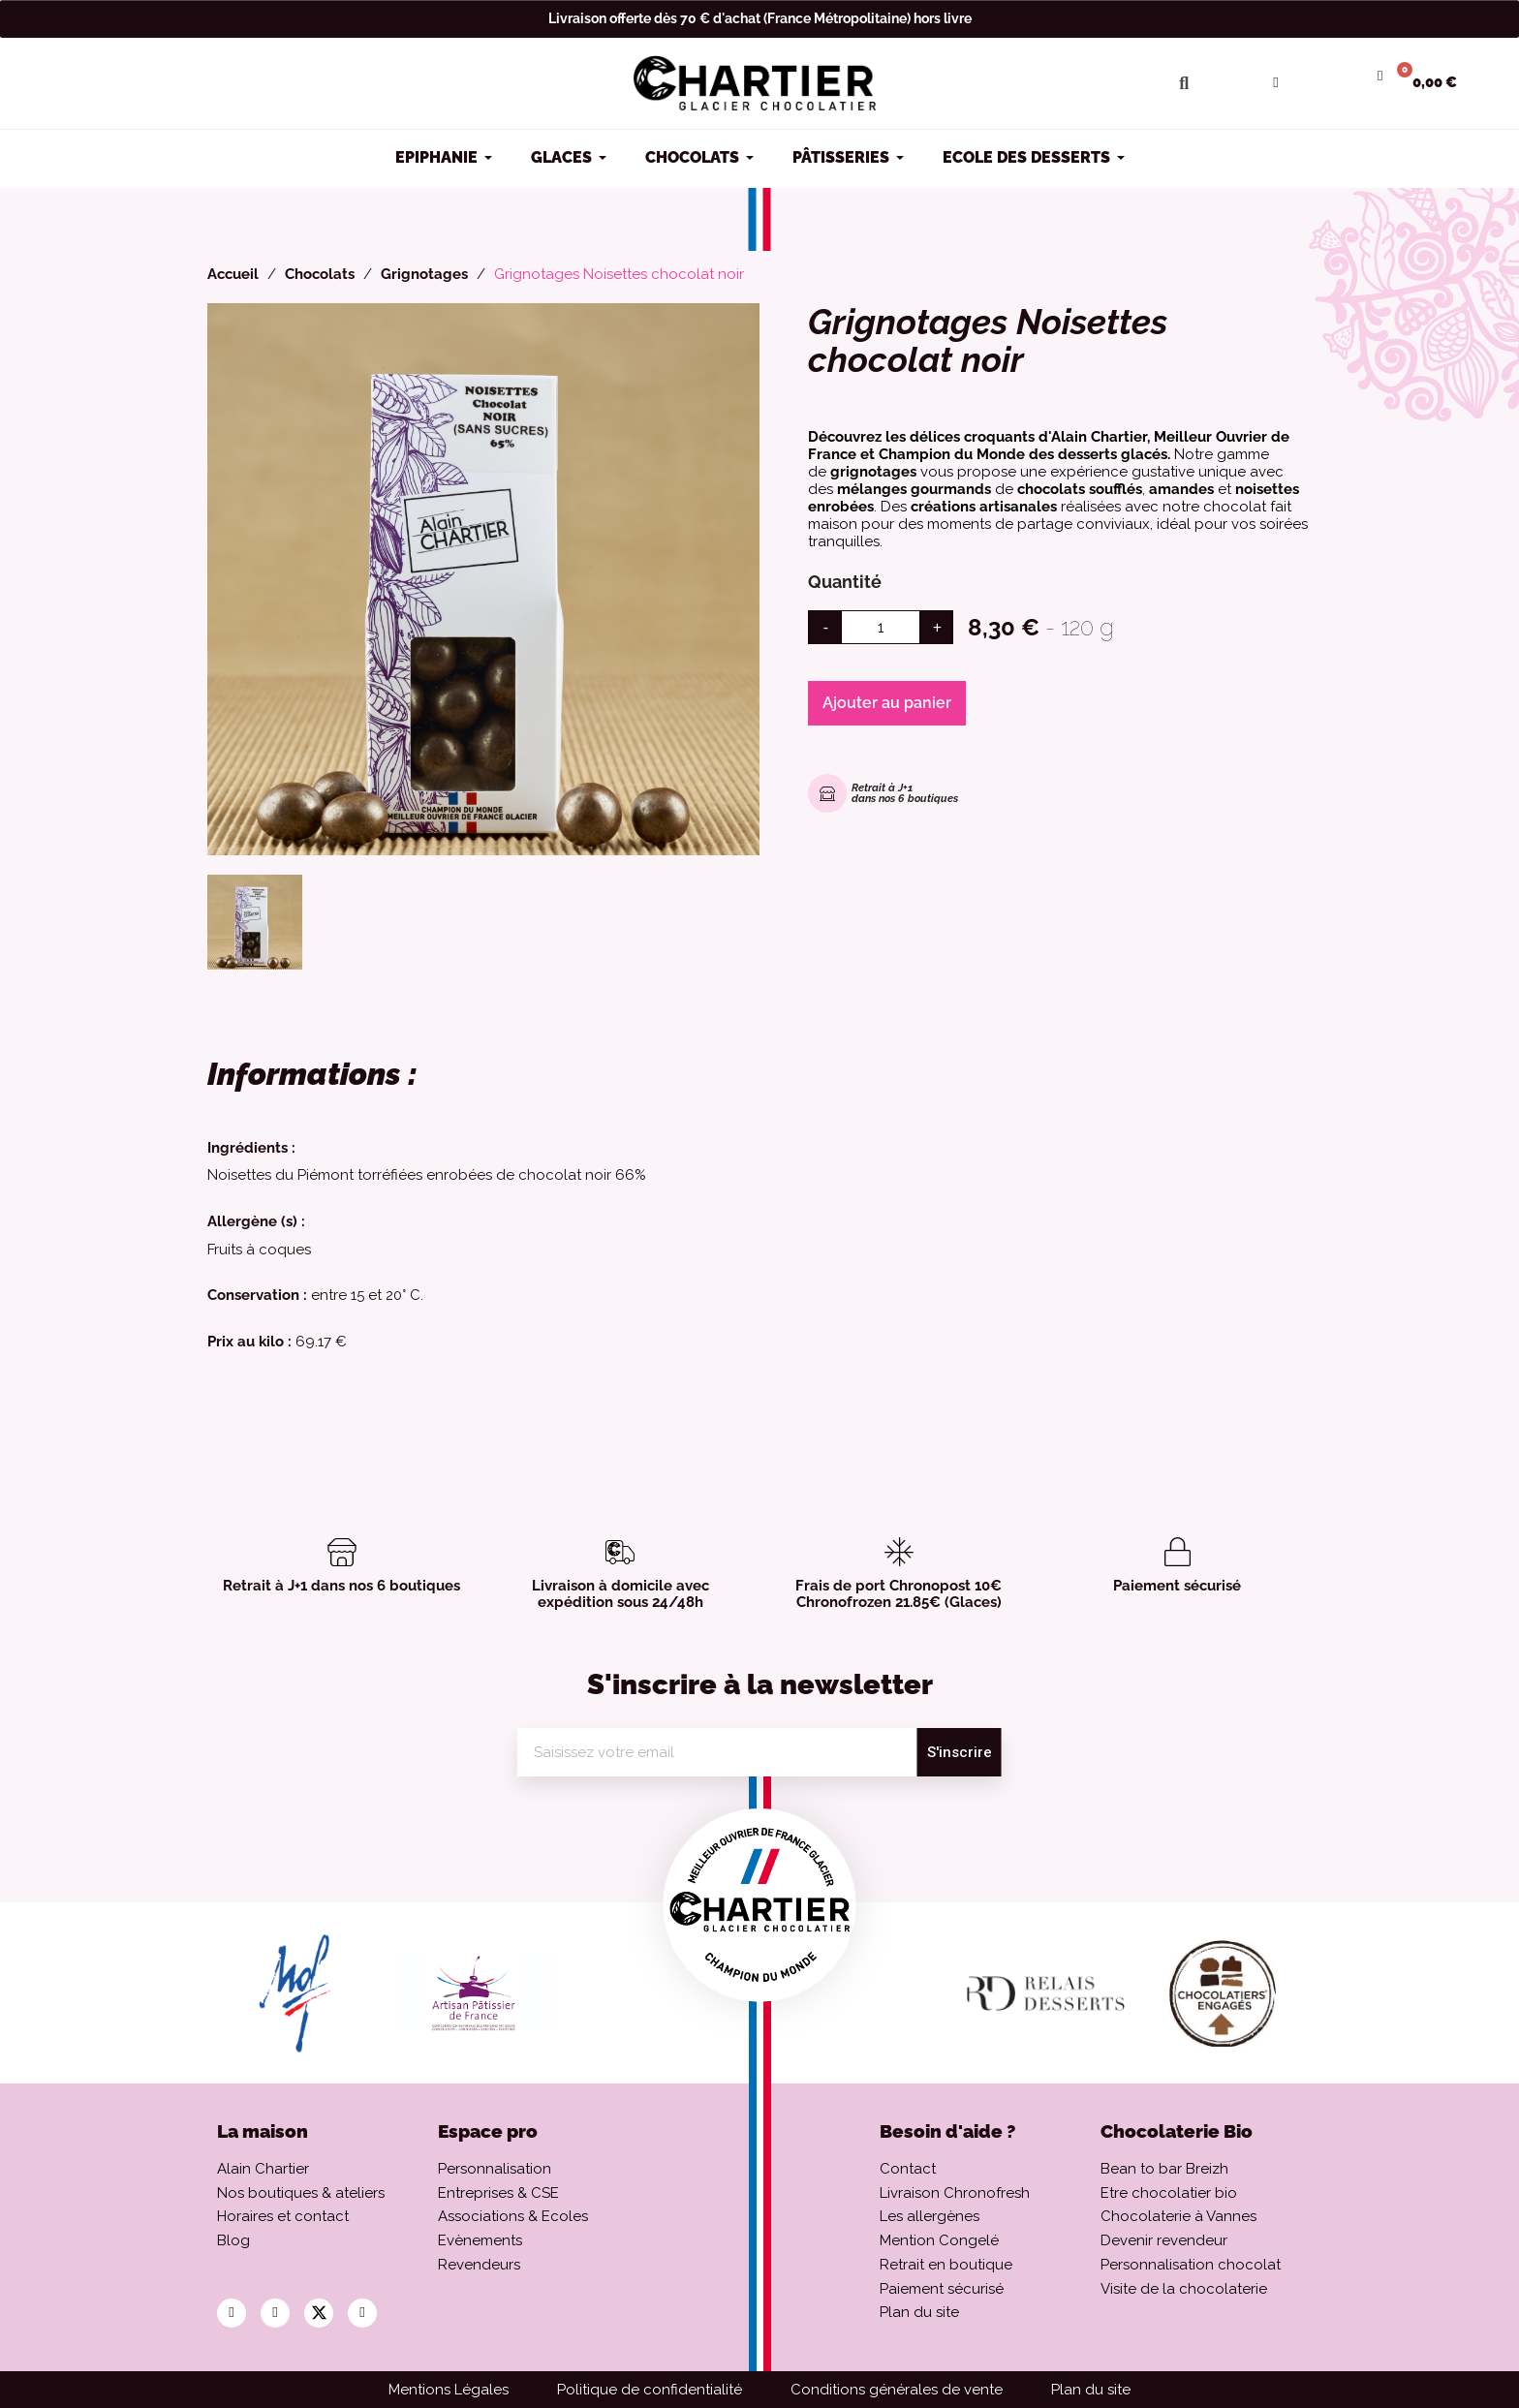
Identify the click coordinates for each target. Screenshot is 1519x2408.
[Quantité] (880, 627)
